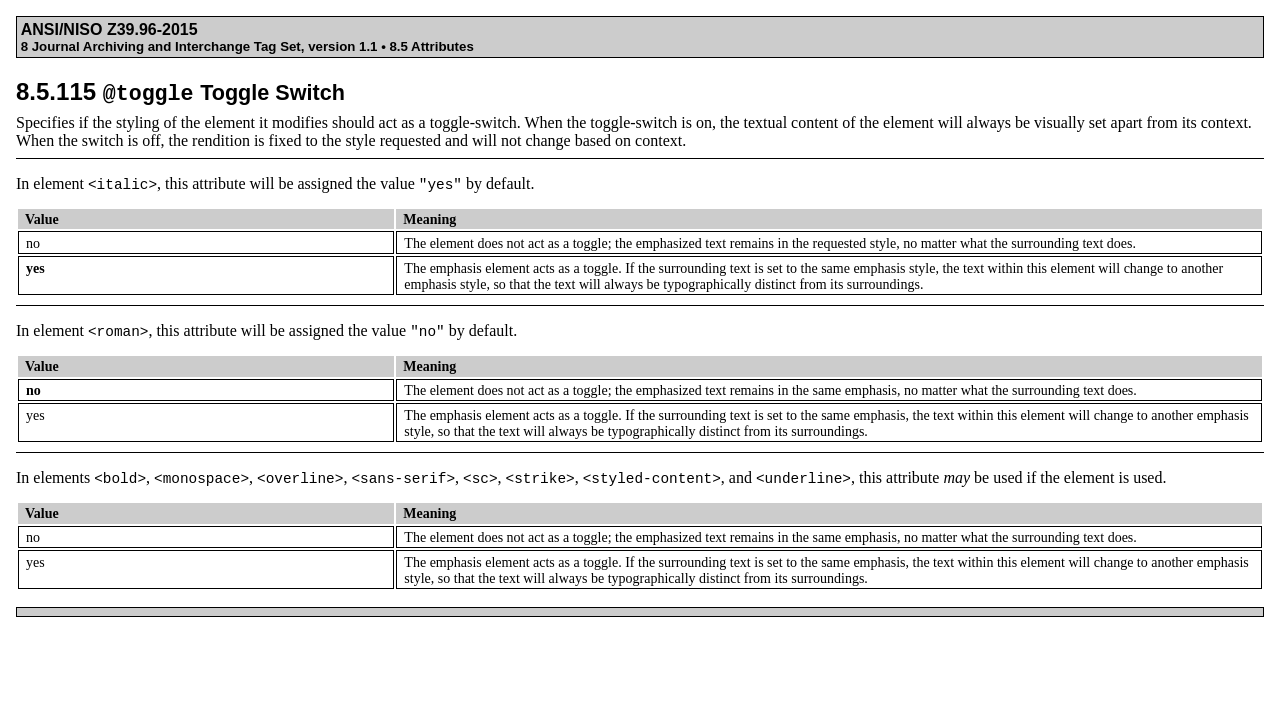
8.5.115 (180, 91)
